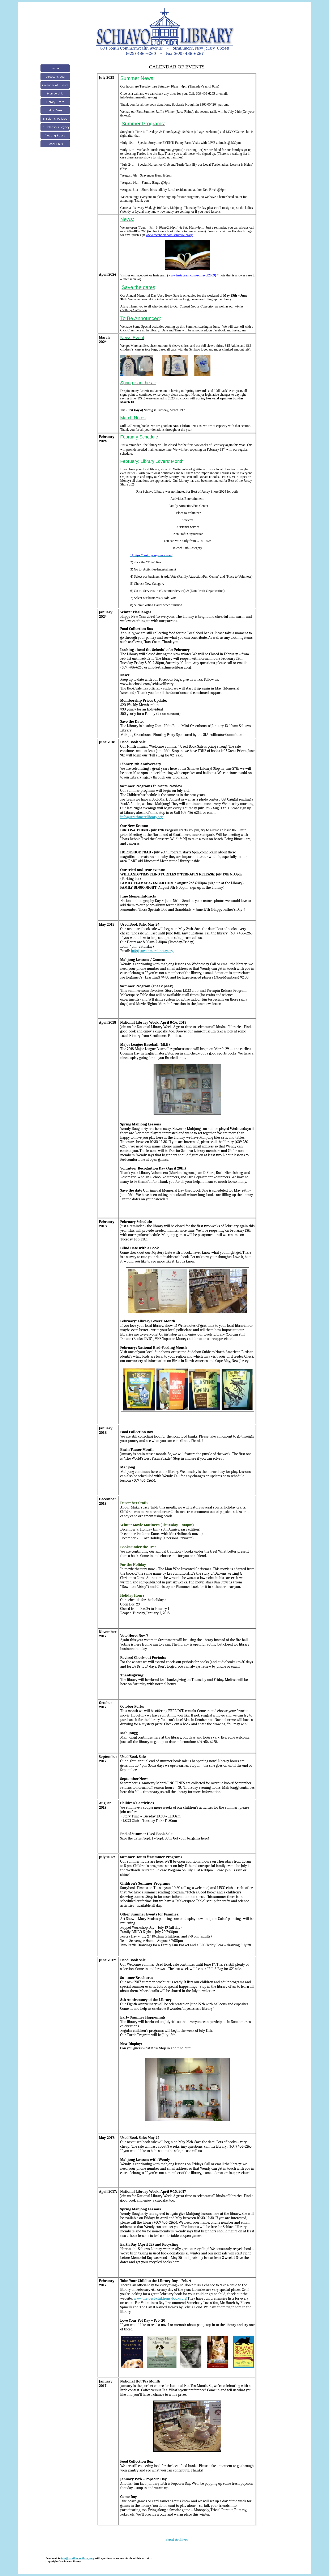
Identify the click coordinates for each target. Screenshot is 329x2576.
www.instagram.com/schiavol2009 (191, 275)
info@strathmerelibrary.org (141, 817)
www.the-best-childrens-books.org (160, 2298)
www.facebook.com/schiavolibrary (169, 235)
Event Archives (176, 2539)
